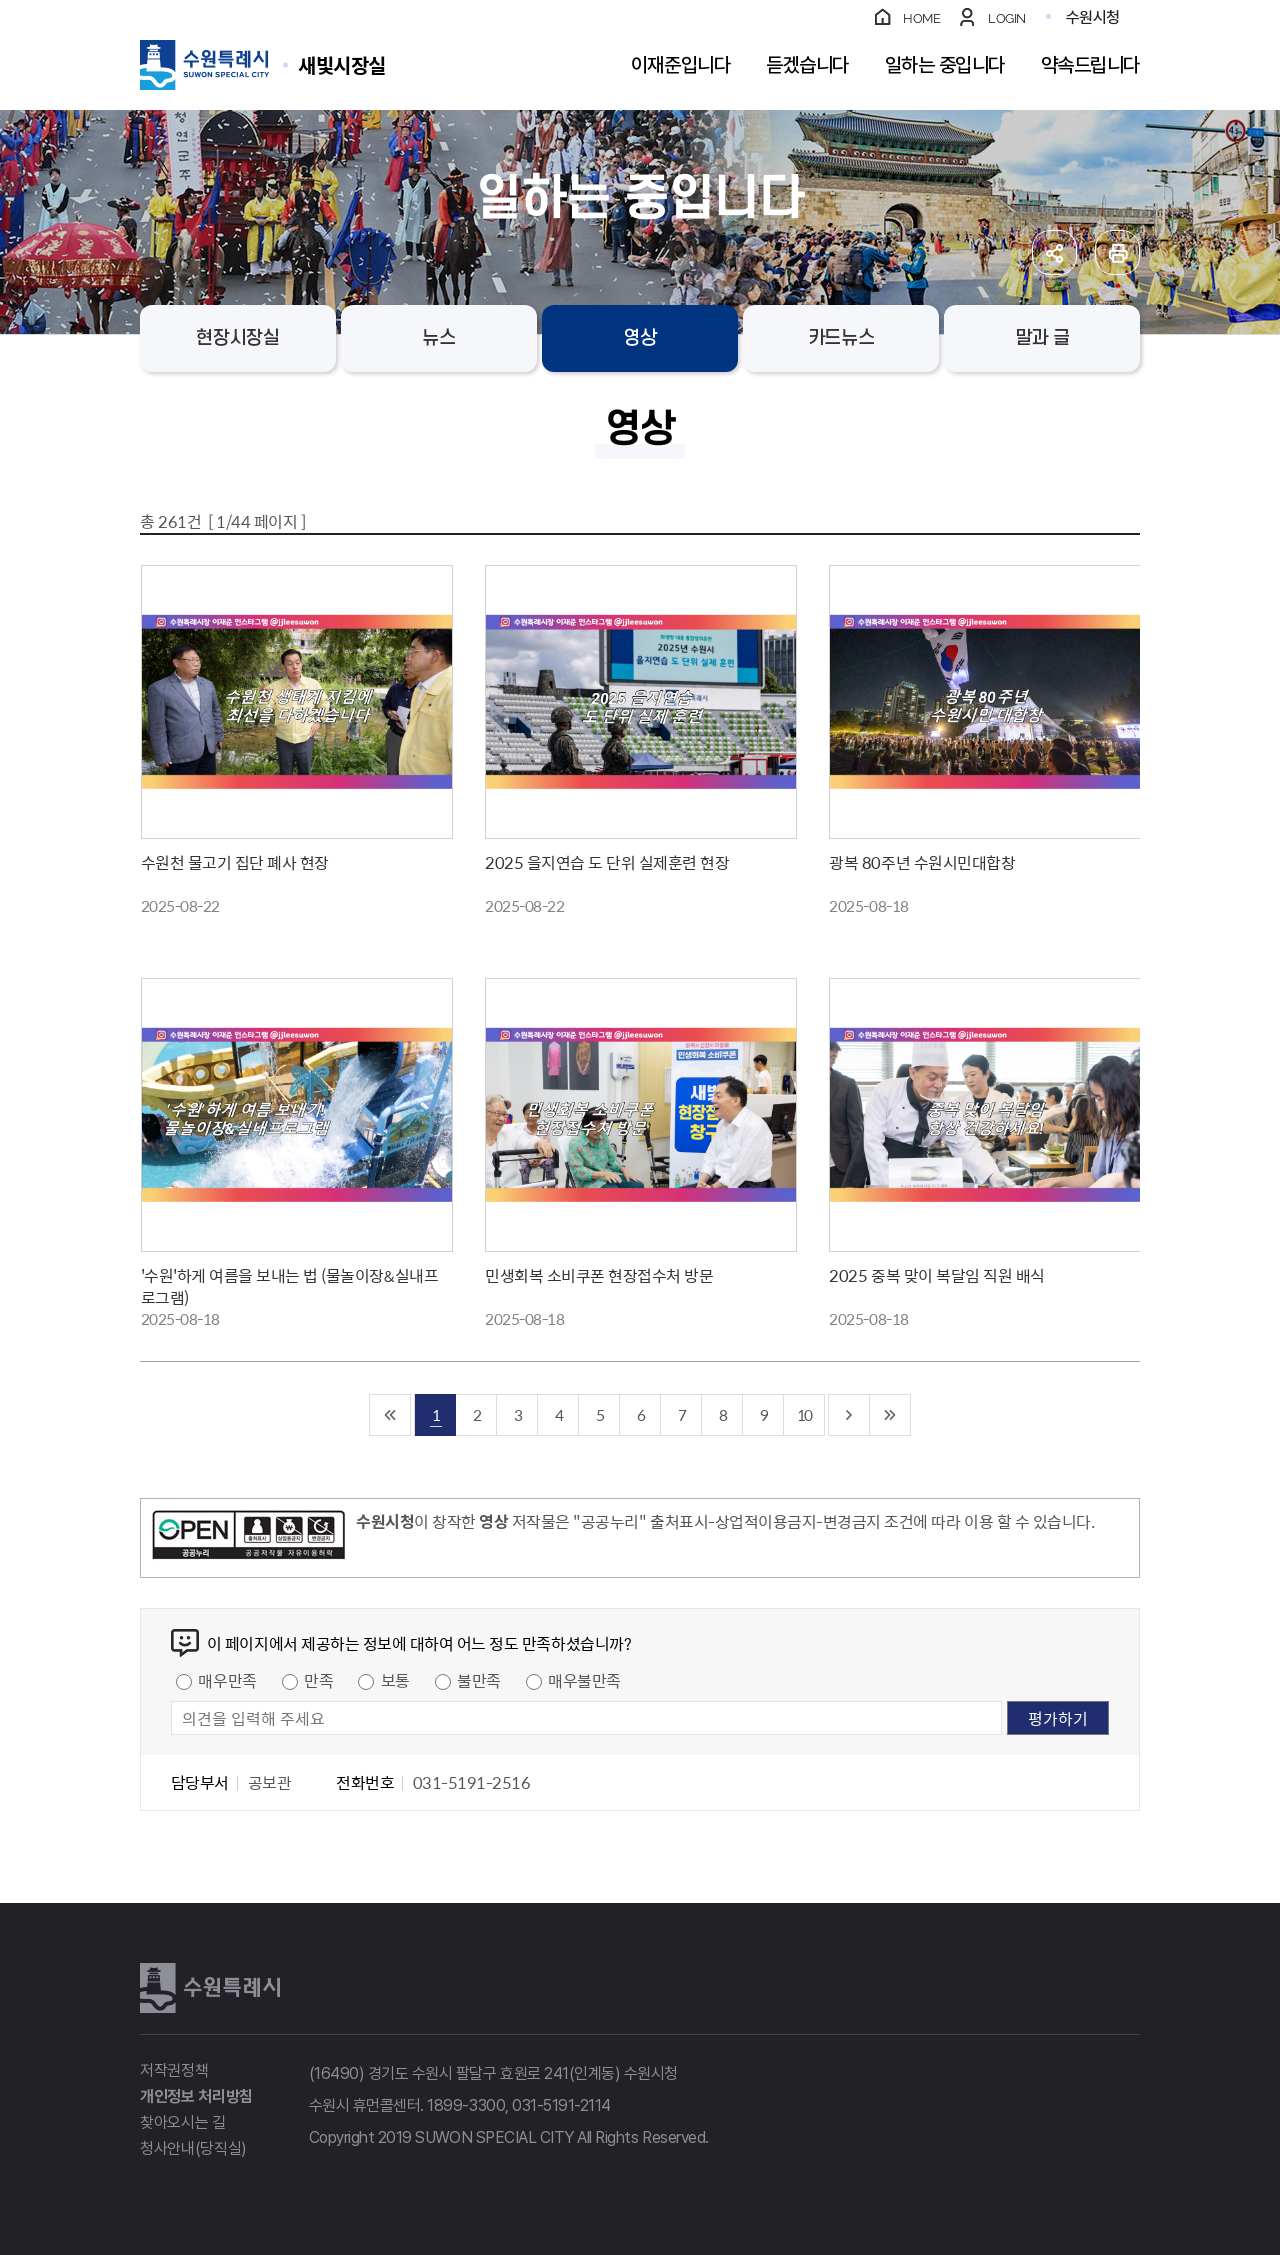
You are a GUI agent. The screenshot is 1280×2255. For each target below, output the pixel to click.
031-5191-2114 (561, 2105)
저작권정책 (174, 2070)
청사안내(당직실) (193, 2148)
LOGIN (1007, 18)
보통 (395, 1680)
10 (804, 1414)
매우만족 (227, 1680)
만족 (318, 1680)
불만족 (479, 1680)
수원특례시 (210, 1988)
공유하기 (1054, 252)
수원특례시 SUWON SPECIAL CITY (342, 64)
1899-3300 (466, 2105)
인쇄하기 (1117, 252)
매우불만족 (584, 1680)
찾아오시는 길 (183, 2122)
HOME (921, 18)
